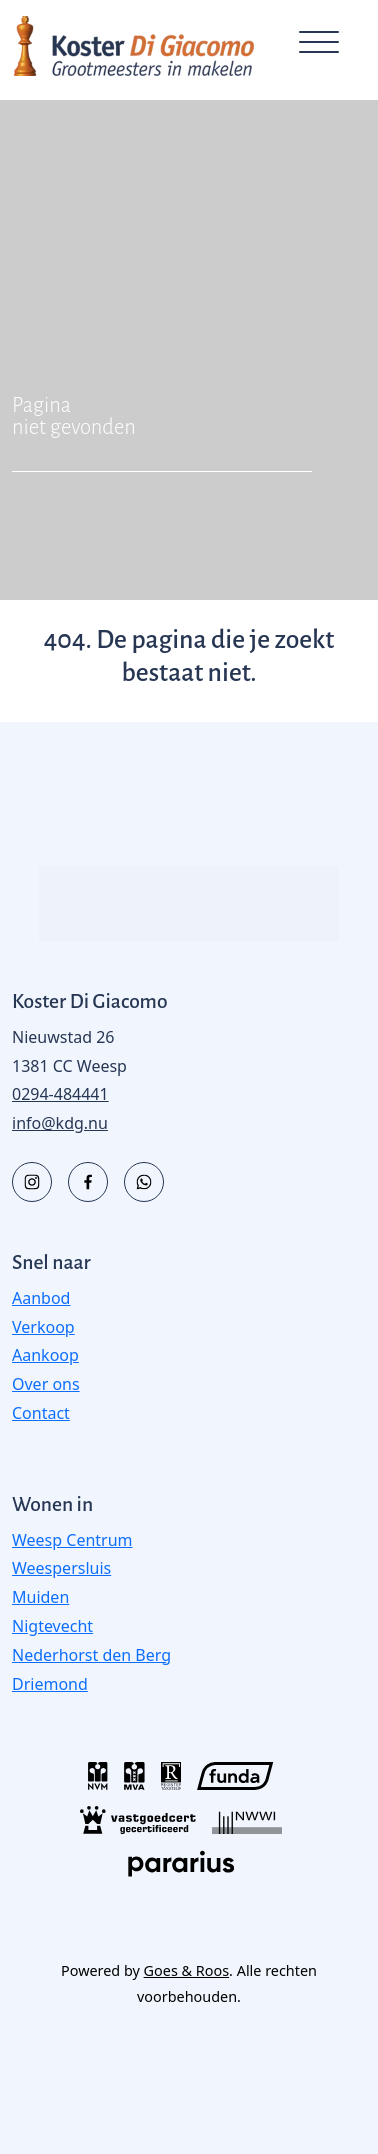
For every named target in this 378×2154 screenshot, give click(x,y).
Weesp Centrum (72, 1540)
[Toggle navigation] (318, 46)
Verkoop (43, 1327)
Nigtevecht (52, 1626)
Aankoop (45, 1355)
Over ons (46, 1384)
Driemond (50, 1684)
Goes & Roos (186, 1970)
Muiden (40, 1597)
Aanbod (41, 1298)
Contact (41, 1413)
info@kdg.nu (60, 1123)
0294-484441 (60, 1094)
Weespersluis (61, 1568)
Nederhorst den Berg (91, 1655)
